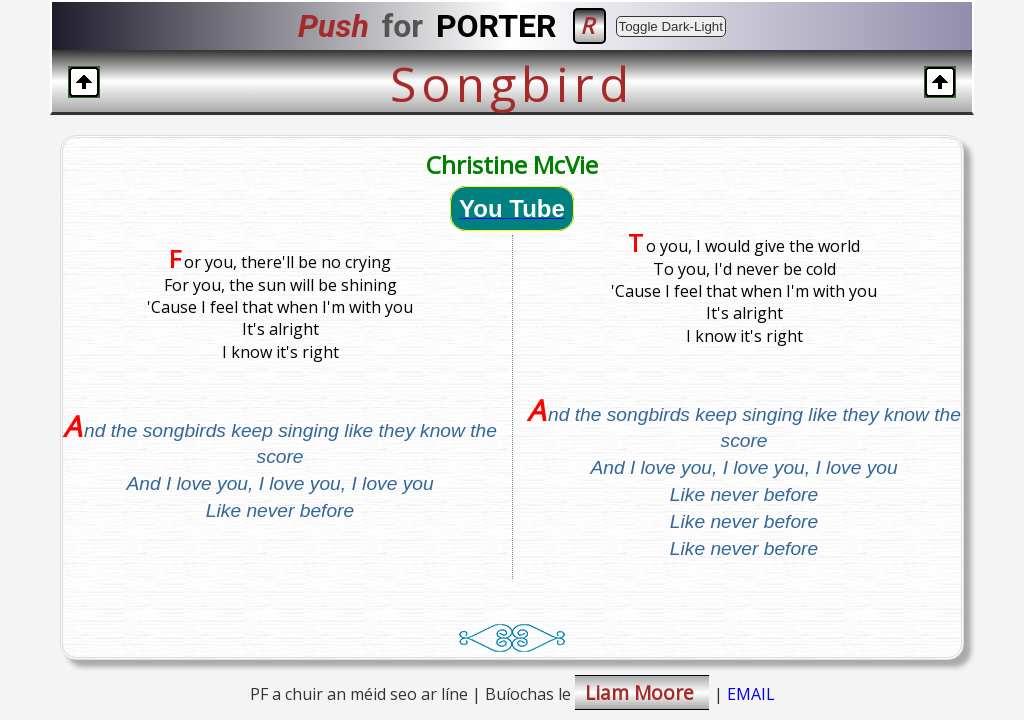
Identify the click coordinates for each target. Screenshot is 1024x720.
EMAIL (751, 694)
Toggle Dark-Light (671, 26)
